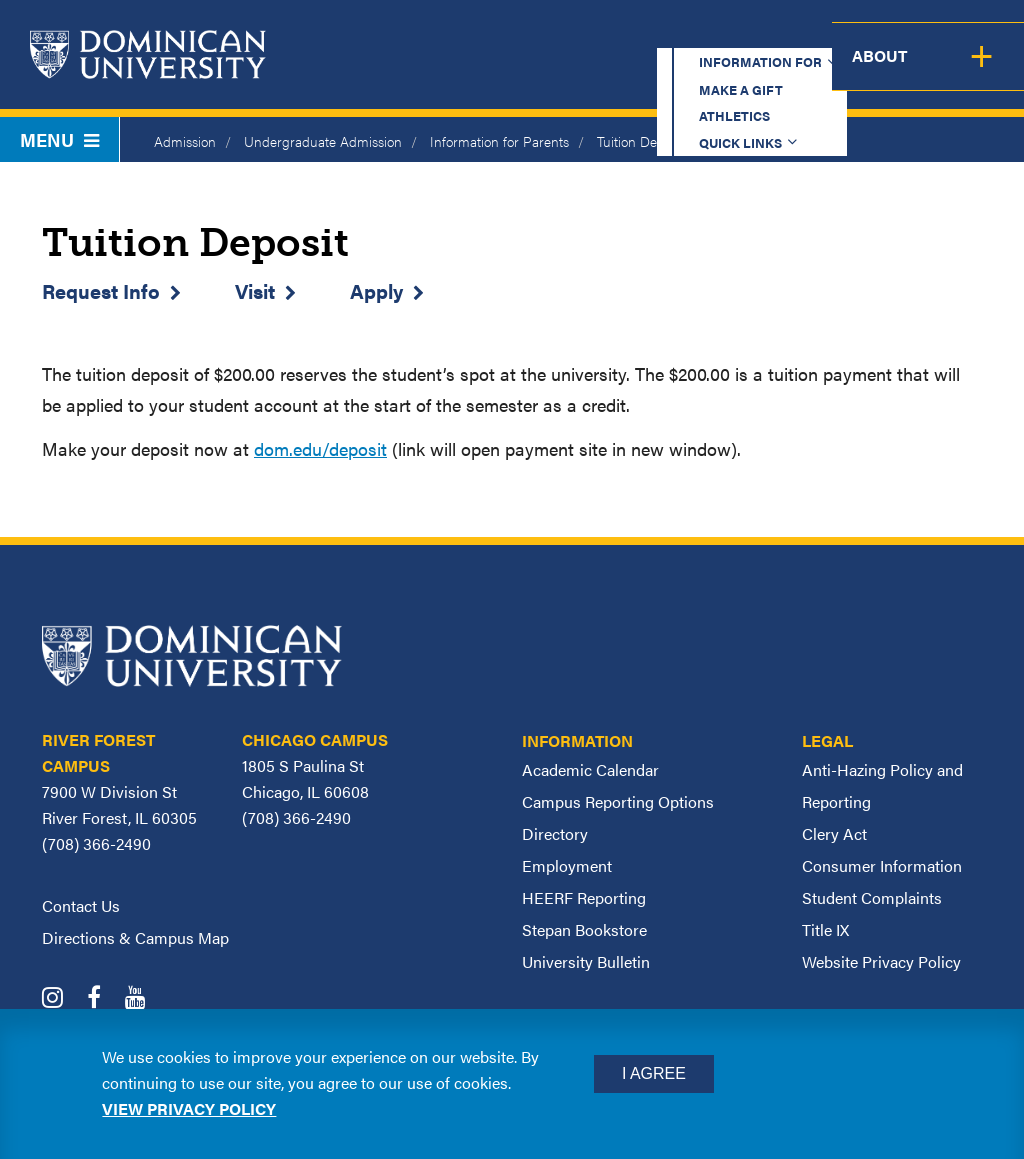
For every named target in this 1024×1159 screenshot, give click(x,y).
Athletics (653, 34)
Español (900, 34)
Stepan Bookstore (584, 929)
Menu (59, 139)
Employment (567, 865)
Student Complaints (872, 897)
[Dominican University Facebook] (104, 999)
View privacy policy (189, 1108)
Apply (376, 290)
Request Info (101, 290)
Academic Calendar (590, 769)
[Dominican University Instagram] (62, 999)
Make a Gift (536, 34)
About (981, 71)
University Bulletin (586, 961)
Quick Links (770, 34)
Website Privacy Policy (881, 961)
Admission (185, 141)
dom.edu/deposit (320, 448)
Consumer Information (882, 865)
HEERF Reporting (584, 897)
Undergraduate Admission (323, 141)
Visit (255, 290)
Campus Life (871, 71)
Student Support (713, 71)
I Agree (654, 1073)
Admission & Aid (537, 71)
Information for (377, 34)
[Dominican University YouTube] (145, 999)
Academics (389, 71)
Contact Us (81, 905)
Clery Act (834, 833)
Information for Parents (499, 141)
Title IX (825, 929)
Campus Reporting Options (618, 801)
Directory (555, 833)
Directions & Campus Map (135, 937)
